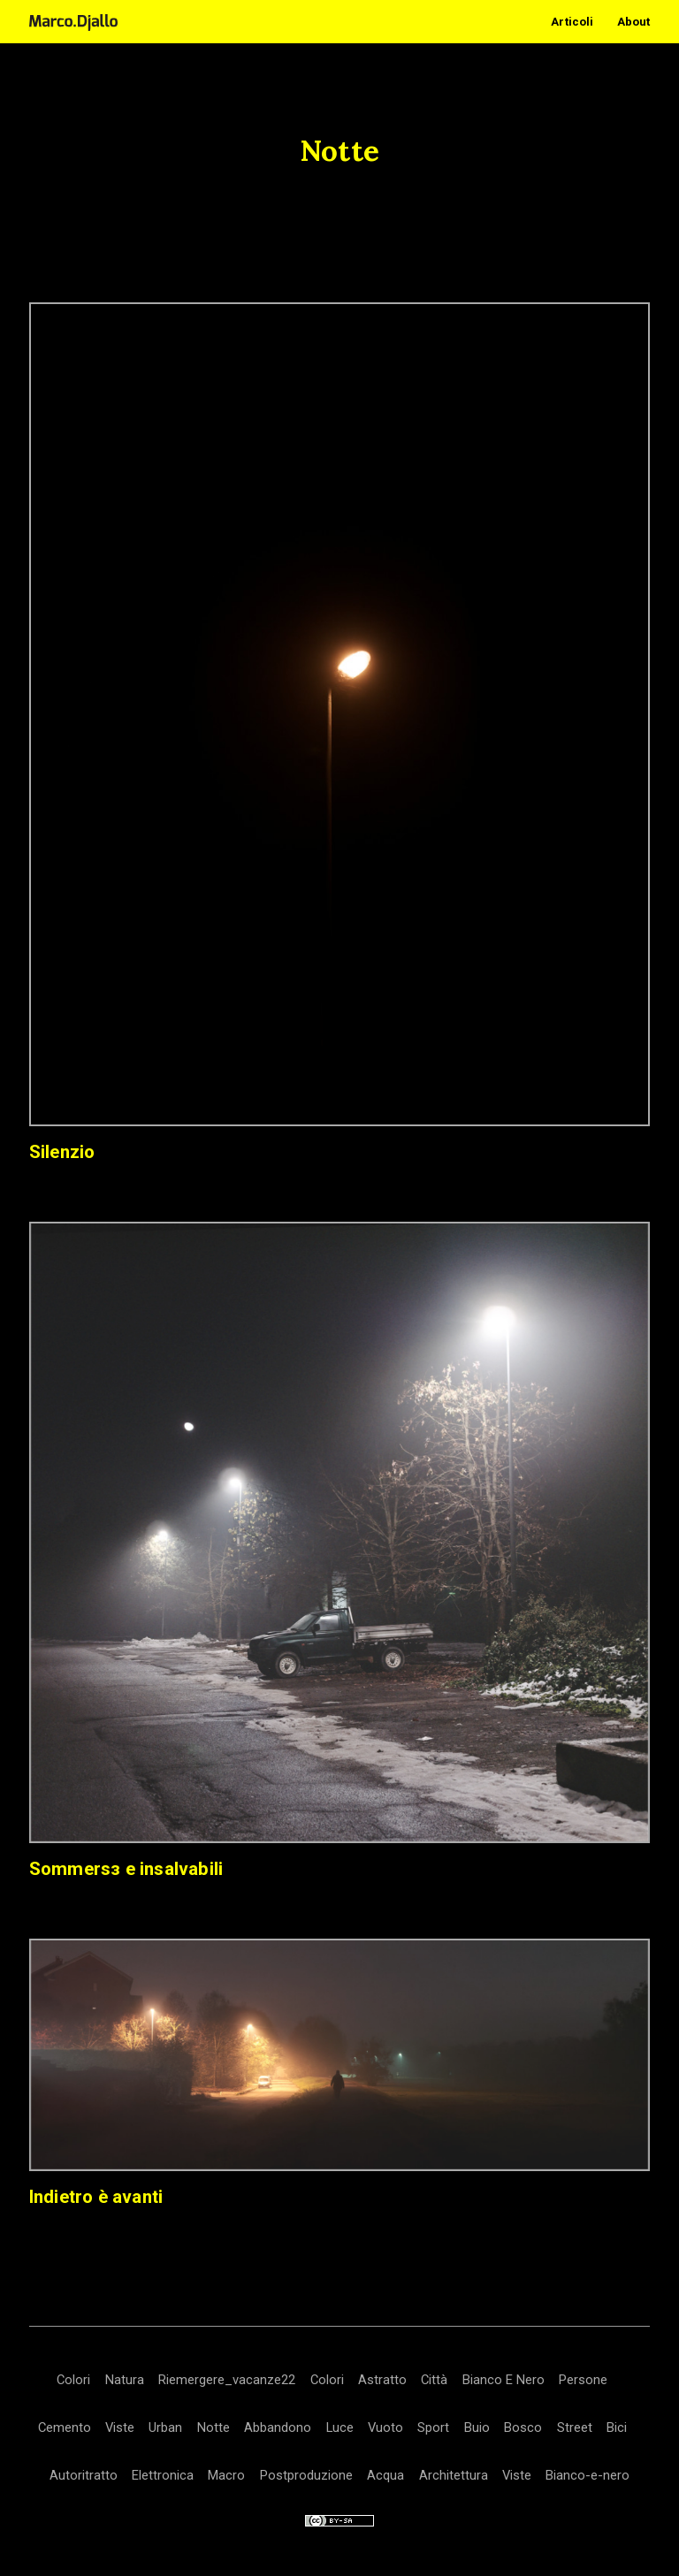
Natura (124, 2380)
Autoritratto (84, 2475)
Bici (617, 2427)
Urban (165, 2427)
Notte (213, 2427)
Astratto (382, 2380)
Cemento (64, 2427)
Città (434, 2380)
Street (574, 2427)
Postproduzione (306, 2475)
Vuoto (385, 2427)
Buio (477, 2427)
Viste (119, 2427)
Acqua (385, 2475)
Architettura (453, 2475)
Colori (73, 2380)
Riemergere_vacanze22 (226, 2380)
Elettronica (163, 2475)
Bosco (523, 2427)
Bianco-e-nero (587, 2475)
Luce (340, 2427)
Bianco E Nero (503, 2380)
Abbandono (277, 2427)
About (634, 21)
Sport (433, 2427)
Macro (226, 2475)
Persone (583, 2380)
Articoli (572, 21)
